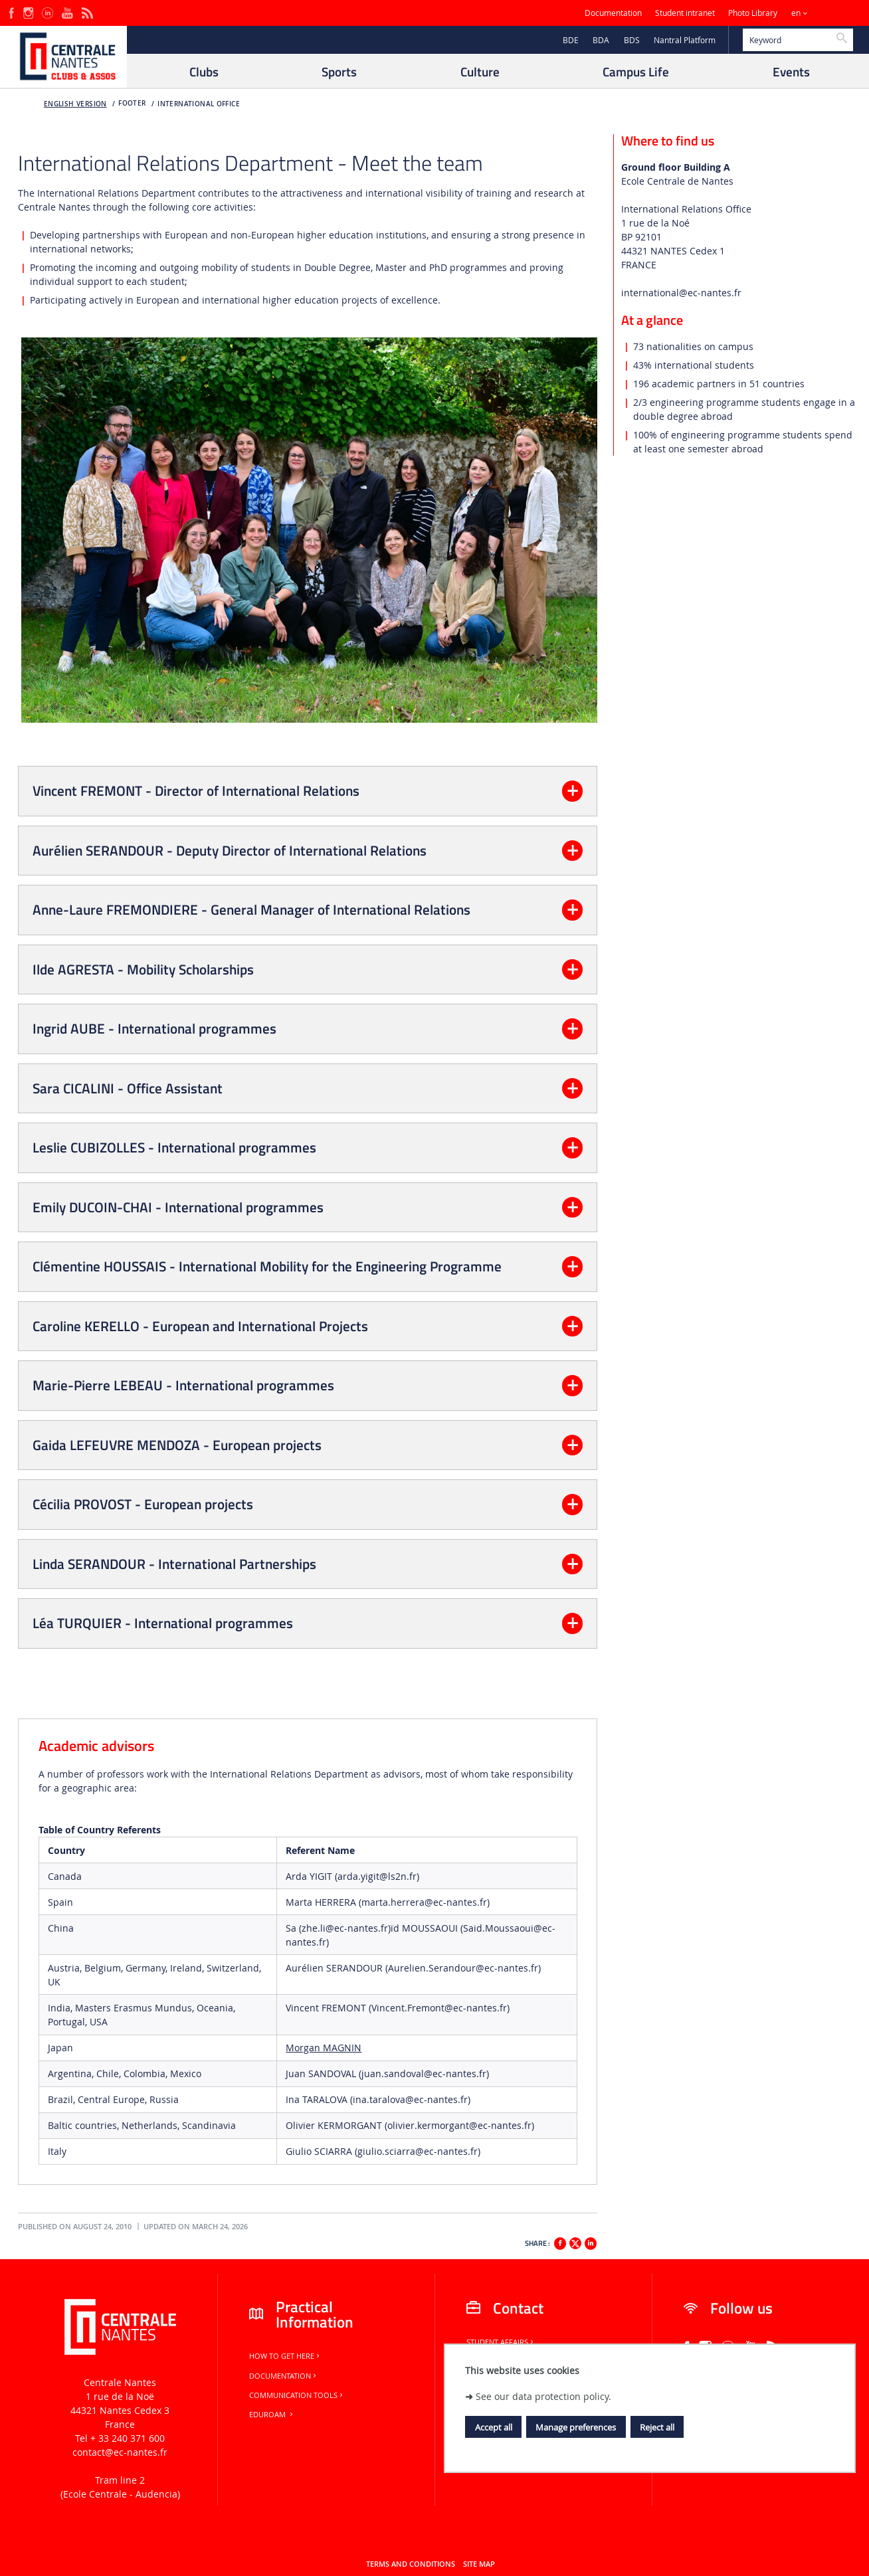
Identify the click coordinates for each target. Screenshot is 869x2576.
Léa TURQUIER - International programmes (163, 1622)
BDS (632, 40)
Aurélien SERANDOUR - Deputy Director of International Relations (230, 850)
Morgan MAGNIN (323, 2047)
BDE (571, 40)
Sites (832, 13)
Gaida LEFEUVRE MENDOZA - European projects (177, 1444)
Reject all (657, 2427)
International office (198, 104)
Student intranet (685, 13)
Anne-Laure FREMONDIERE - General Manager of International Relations (251, 909)
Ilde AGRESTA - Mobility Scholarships (143, 969)
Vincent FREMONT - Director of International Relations (196, 790)
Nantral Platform (685, 40)
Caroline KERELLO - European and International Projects (200, 1325)
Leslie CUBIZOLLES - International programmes (174, 1147)
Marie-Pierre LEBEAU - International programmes (183, 1385)
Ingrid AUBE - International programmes (154, 1028)
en (796, 13)
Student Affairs (500, 2342)
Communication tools (297, 2395)
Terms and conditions (410, 2564)
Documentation (613, 13)
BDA (601, 40)
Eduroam (272, 2414)
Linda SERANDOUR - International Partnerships (174, 1563)
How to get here (285, 2356)
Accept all (493, 2427)
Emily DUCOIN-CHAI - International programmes (178, 1207)
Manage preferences (575, 2427)
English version (75, 104)
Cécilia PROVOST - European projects (143, 1504)
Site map (479, 2564)
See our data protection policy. (543, 2396)
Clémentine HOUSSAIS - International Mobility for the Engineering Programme (267, 1266)
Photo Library (752, 13)
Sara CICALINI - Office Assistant (128, 1088)
